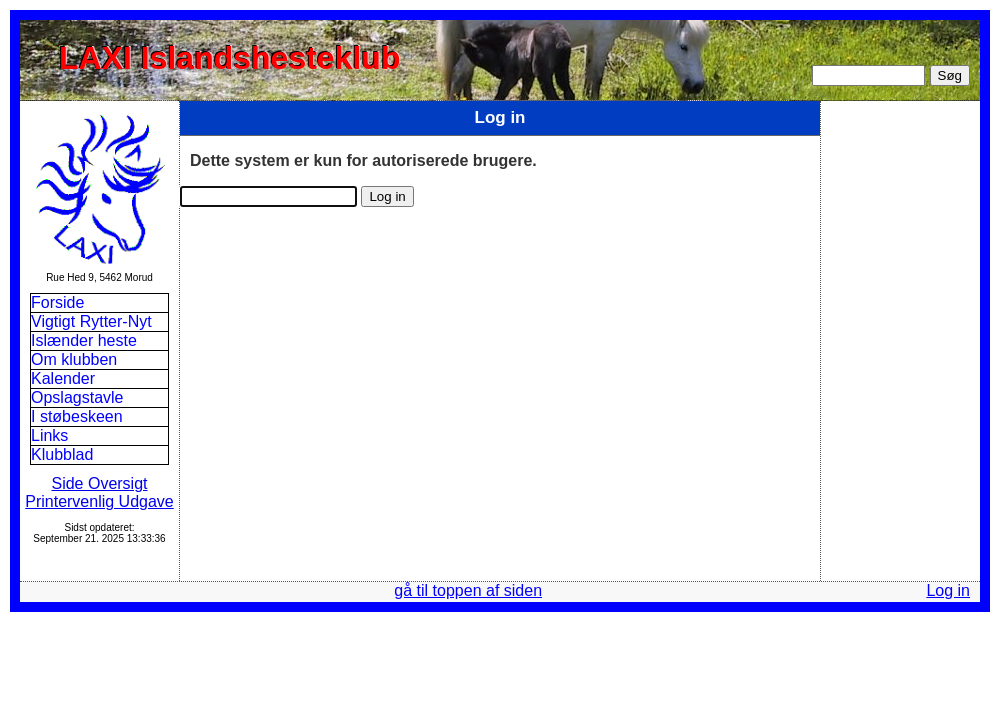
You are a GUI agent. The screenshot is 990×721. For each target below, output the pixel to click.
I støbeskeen (77, 416)
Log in (948, 590)
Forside (57, 302)
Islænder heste (84, 340)
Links (49, 435)
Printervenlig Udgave (99, 501)
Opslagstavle (77, 397)
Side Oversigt (99, 483)
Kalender (65, 378)
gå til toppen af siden (468, 590)
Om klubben (74, 359)
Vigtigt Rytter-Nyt (91, 321)
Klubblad (62, 454)
